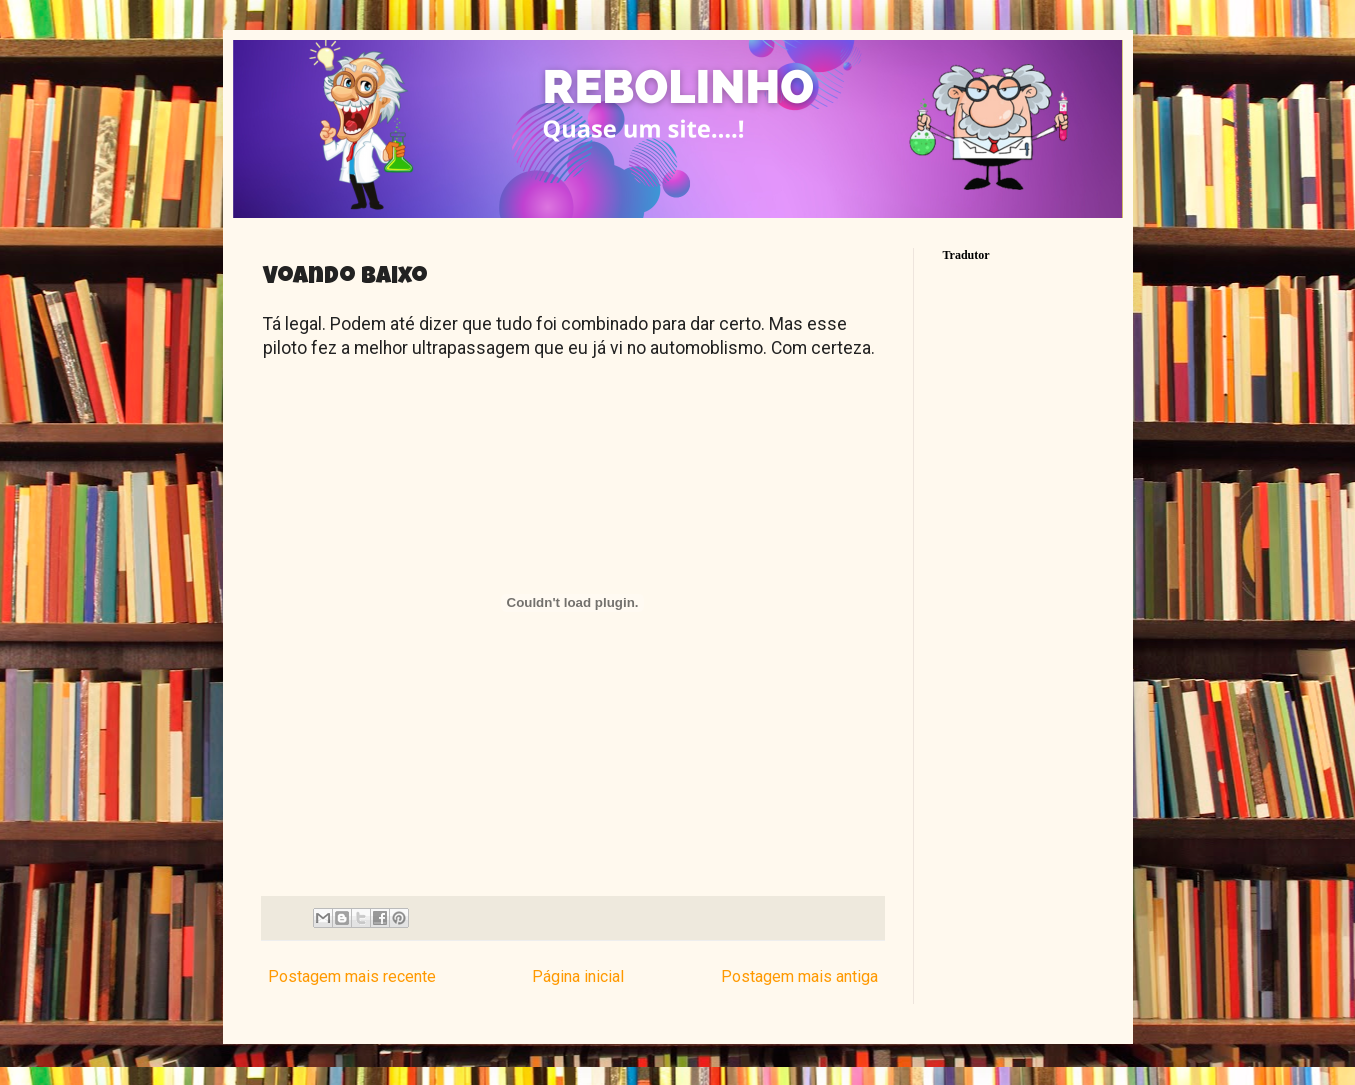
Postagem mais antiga (799, 976)
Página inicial (578, 976)
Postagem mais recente (352, 976)
